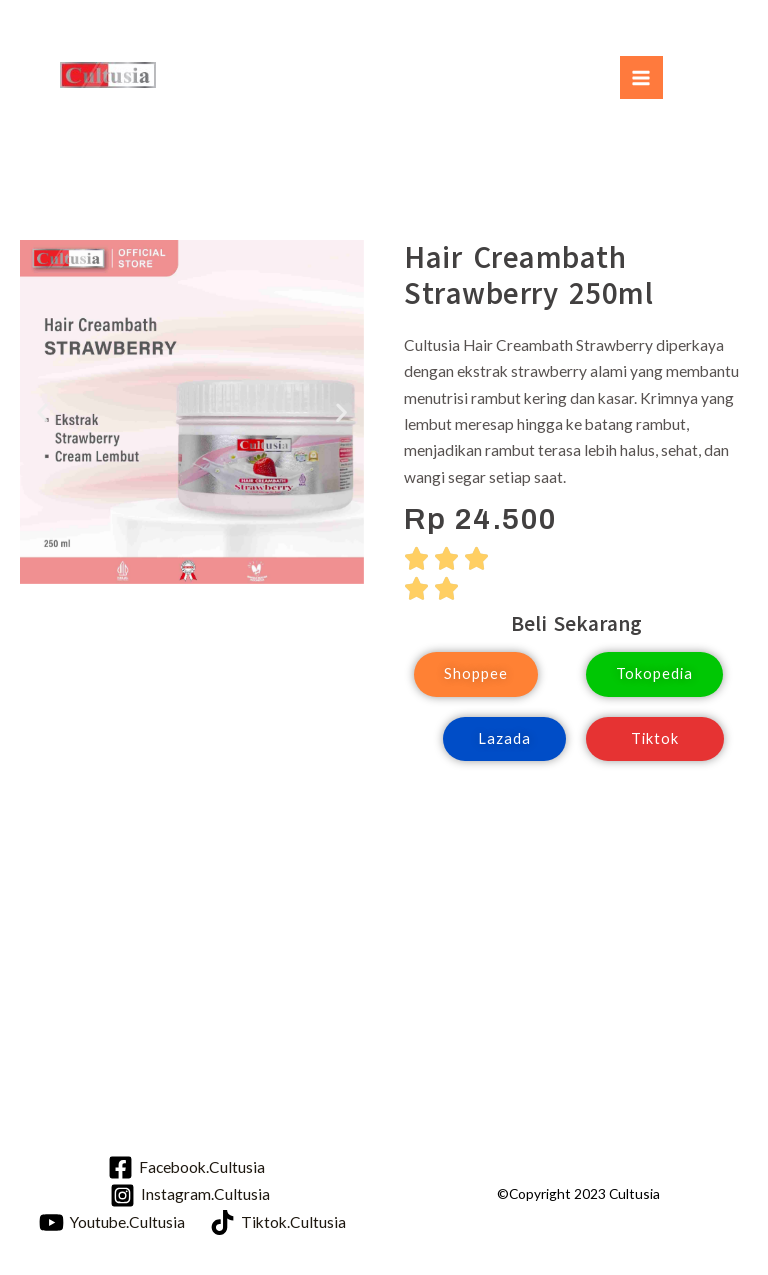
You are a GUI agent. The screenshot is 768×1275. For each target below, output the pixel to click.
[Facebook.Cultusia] (186, 1167)
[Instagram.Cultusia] (189, 1195)
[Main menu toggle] (641, 77)
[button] (42, 412)
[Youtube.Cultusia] (112, 1222)
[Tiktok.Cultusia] (278, 1222)
